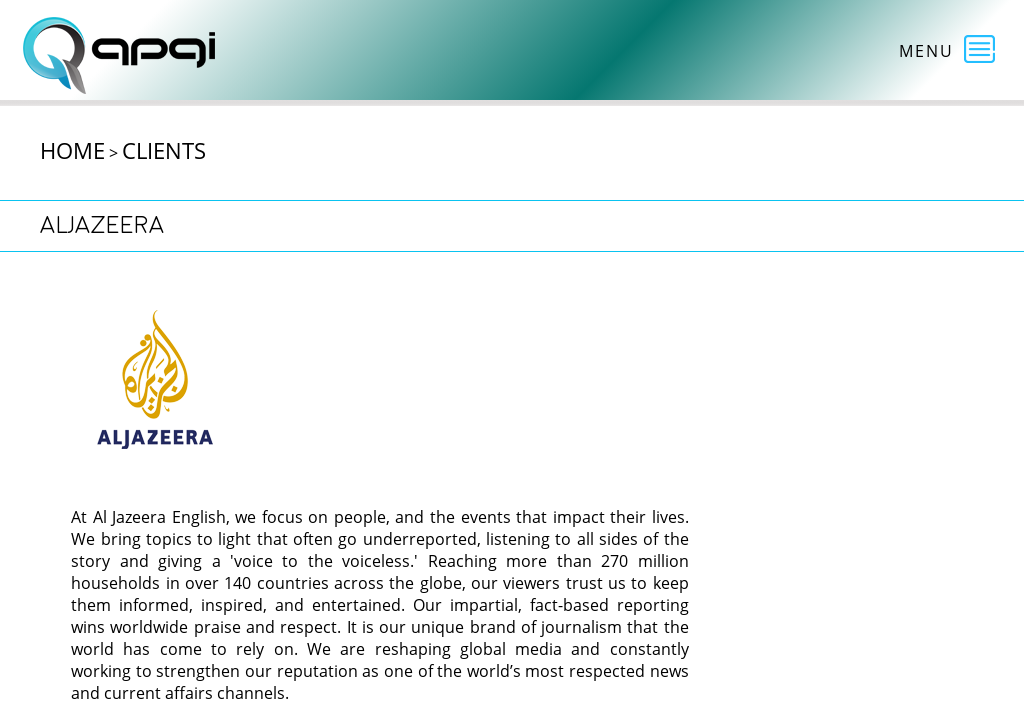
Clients (164, 150)
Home (72, 150)
